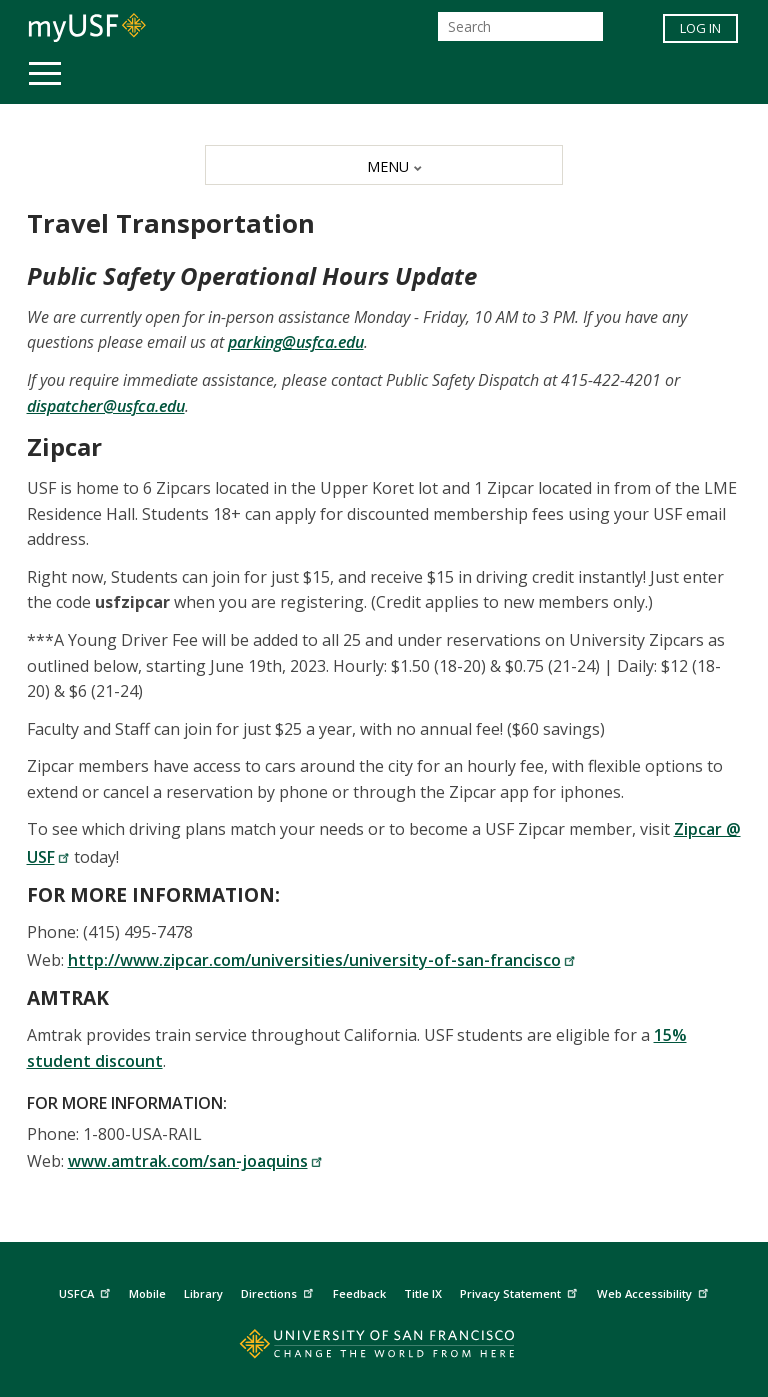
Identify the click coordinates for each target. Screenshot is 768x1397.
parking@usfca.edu (296, 342)
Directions (279, 1291)
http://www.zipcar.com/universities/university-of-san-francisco (322, 960)
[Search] (520, 26)
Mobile (147, 1293)
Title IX (423, 1293)
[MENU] (383, 165)
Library (203, 1293)
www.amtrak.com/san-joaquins (195, 1161)
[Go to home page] (383, 1348)
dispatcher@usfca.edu (106, 406)
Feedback (359, 1293)
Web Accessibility (655, 1291)
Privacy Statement (521, 1291)
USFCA (87, 1291)
